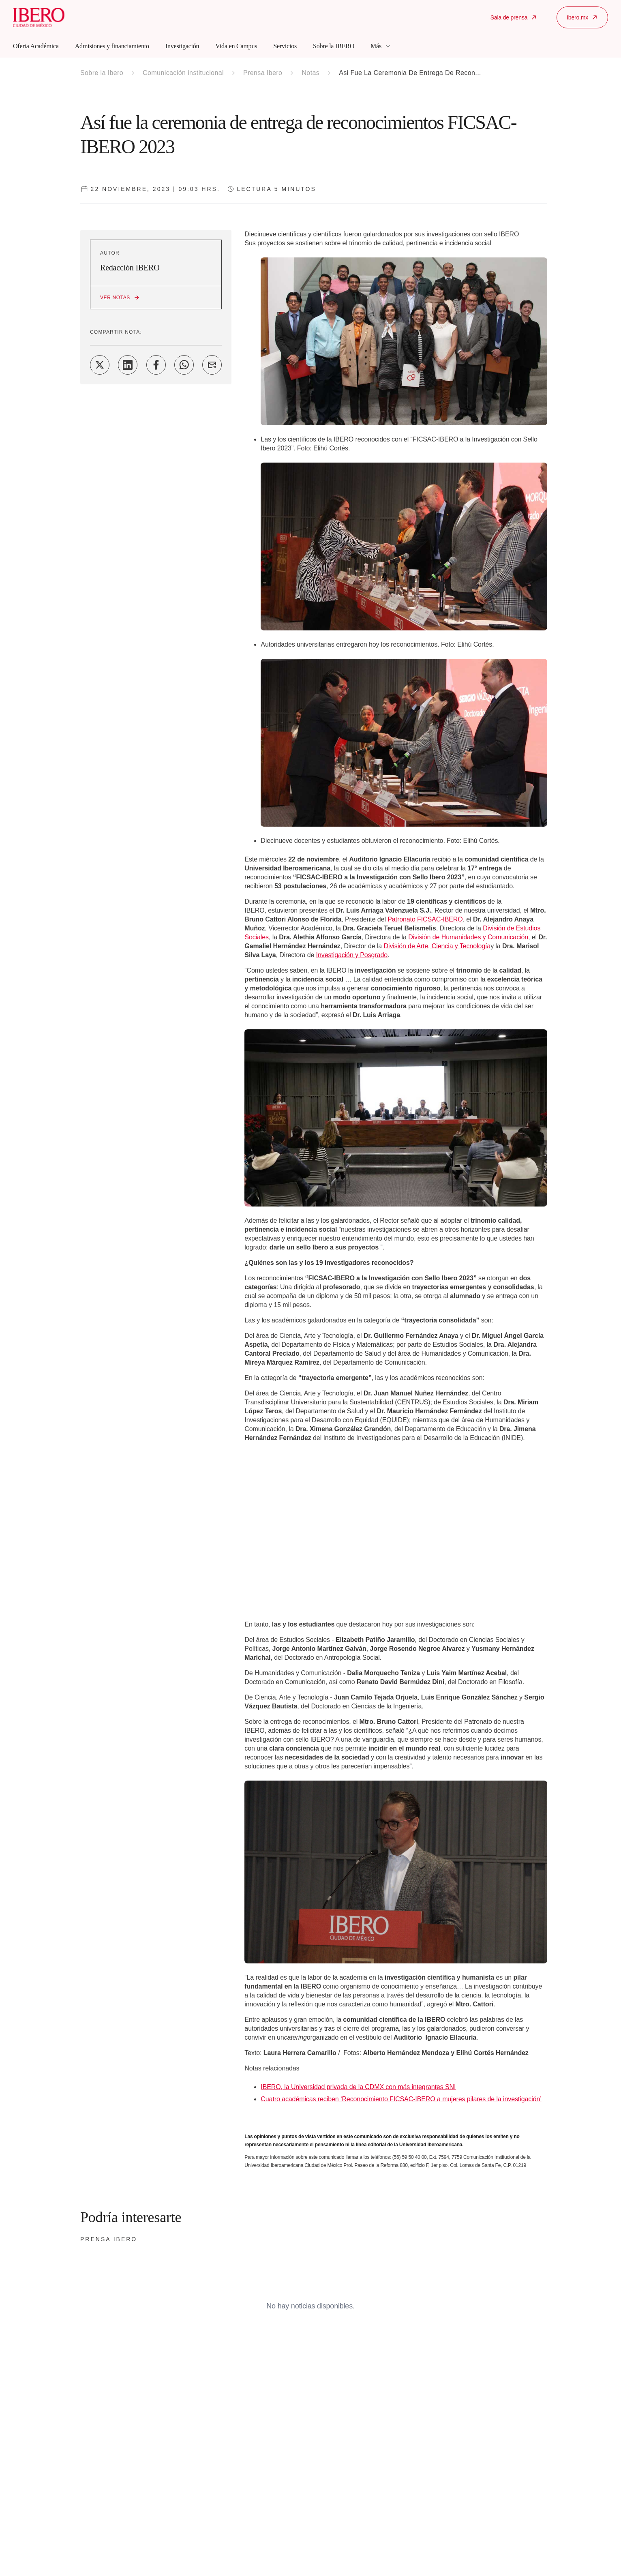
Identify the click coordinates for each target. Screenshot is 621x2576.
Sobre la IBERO (333, 46)
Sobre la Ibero (101, 72)
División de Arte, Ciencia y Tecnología (437, 946)
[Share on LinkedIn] (127, 365)
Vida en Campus (236, 46)
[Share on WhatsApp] (184, 365)
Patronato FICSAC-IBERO (425, 919)
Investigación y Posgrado (352, 955)
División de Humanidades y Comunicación (468, 937)
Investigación (182, 46)
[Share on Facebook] (156, 365)
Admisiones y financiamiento (112, 46)
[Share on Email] (212, 365)
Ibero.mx (582, 17)
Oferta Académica (36, 46)
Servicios (285, 46)
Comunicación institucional (183, 72)
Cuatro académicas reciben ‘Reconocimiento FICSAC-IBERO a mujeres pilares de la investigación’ (401, 2099)
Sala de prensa (513, 17)
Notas (310, 72)
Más (380, 46)
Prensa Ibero (262, 72)
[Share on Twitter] (99, 365)
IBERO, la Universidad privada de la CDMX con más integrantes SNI (358, 2086)
